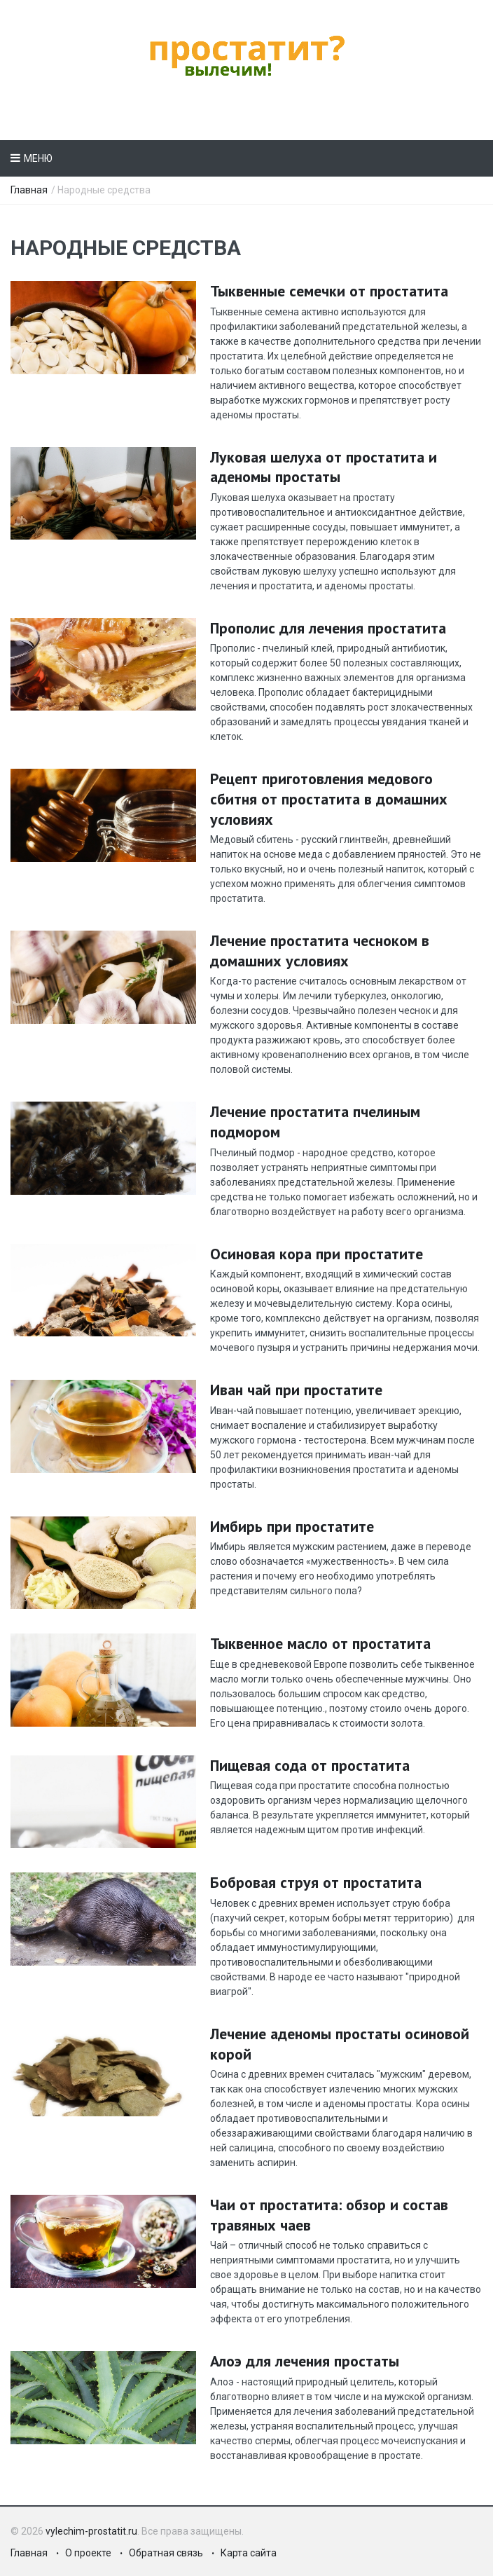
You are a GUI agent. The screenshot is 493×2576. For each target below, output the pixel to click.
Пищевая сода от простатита (310, 1765)
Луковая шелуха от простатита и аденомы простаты (323, 467)
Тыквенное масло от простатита (320, 1643)
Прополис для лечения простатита (328, 628)
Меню (38, 158)
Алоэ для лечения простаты (304, 2361)
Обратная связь (166, 2552)
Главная (29, 190)
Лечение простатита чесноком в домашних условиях (319, 951)
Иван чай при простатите (296, 1389)
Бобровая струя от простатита (316, 1882)
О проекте (88, 2552)
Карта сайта (249, 2552)
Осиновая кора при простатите (316, 1253)
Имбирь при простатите (292, 1526)
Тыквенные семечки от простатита (329, 291)
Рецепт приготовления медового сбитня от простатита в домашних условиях (328, 798)
